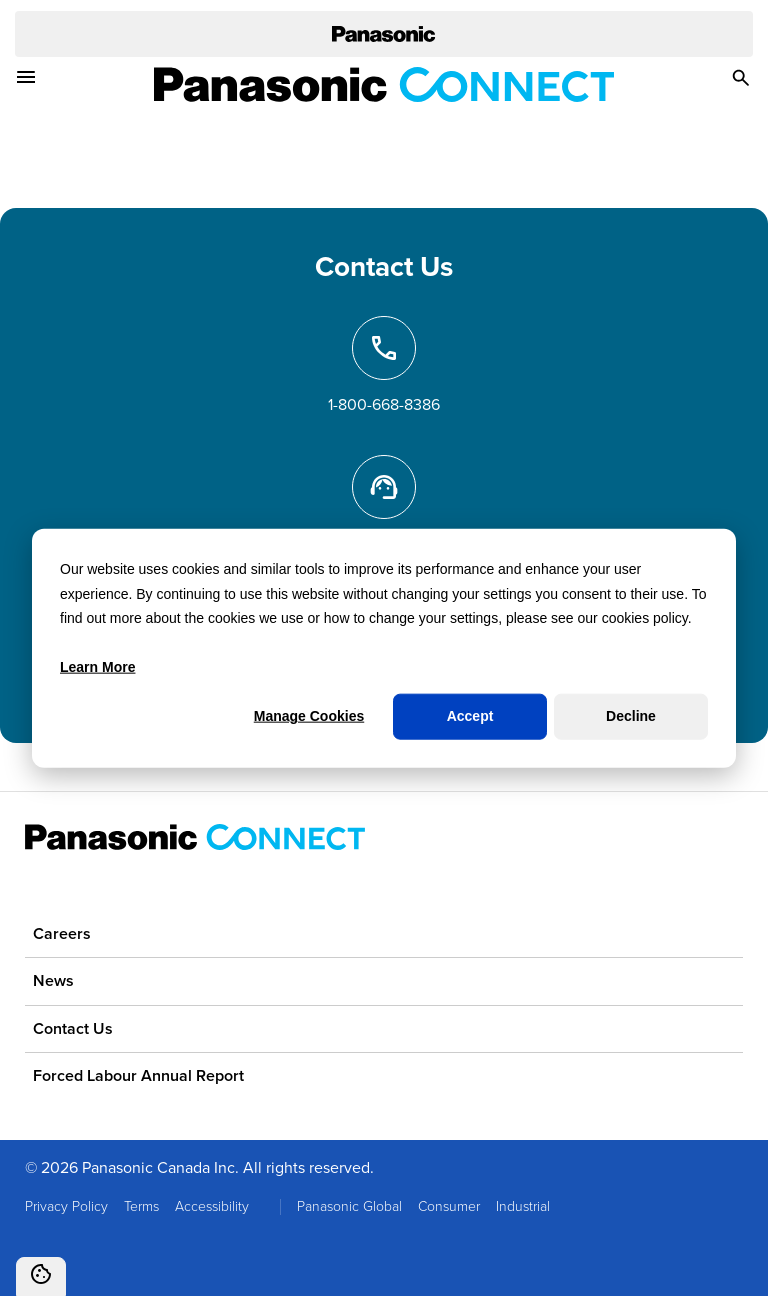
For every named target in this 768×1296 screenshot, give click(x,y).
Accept (470, 716)
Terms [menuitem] (141, 1205)
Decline (631, 716)
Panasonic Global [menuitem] (349, 1205)
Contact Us (73, 1028)
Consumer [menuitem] (449, 1205)
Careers (62, 933)
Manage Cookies (309, 716)
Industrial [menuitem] (523, 1205)
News (53, 980)
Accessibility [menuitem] (212, 1205)
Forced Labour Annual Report (138, 1075)
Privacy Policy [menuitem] (66, 1205)
